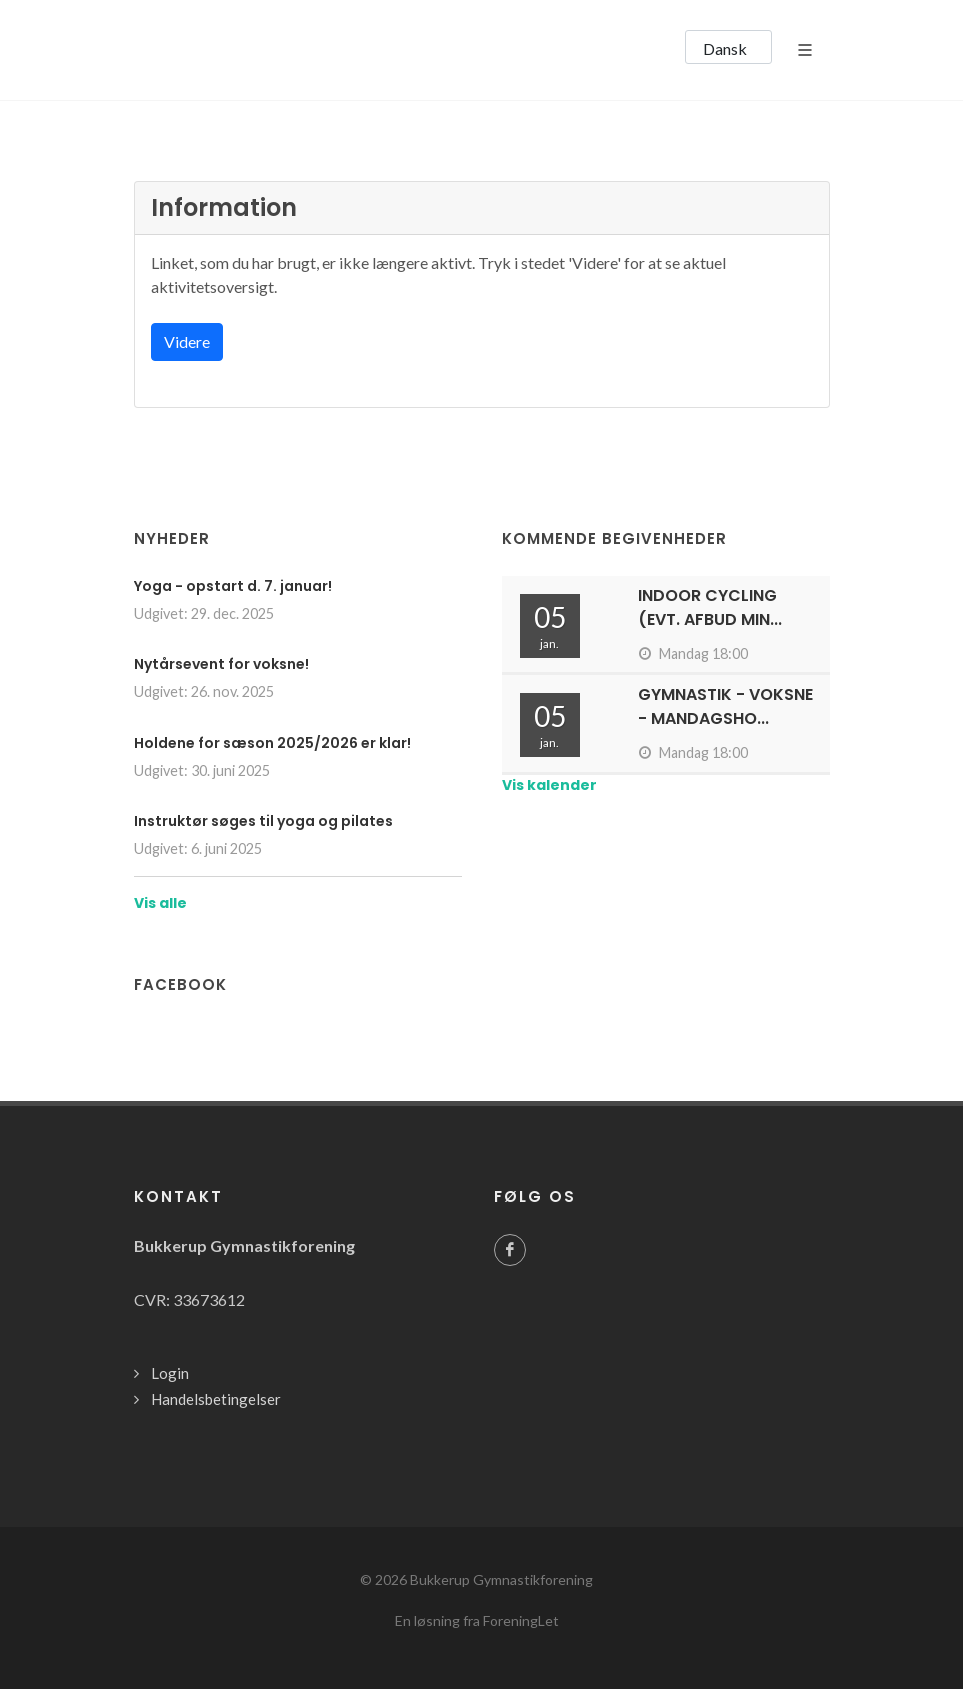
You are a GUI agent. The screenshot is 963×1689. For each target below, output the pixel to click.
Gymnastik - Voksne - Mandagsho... (725, 706)
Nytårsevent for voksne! (221, 664)
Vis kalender (549, 785)
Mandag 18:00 (693, 653)
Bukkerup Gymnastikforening (501, 1579)
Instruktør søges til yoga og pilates (263, 821)
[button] (728, 47)
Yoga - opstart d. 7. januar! (233, 586)
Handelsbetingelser (216, 1399)
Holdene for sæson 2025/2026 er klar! (272, 743)
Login (170, 1373)
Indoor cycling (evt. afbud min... (710, 607)
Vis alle (160, 903)
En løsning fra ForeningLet (477, 1620)
